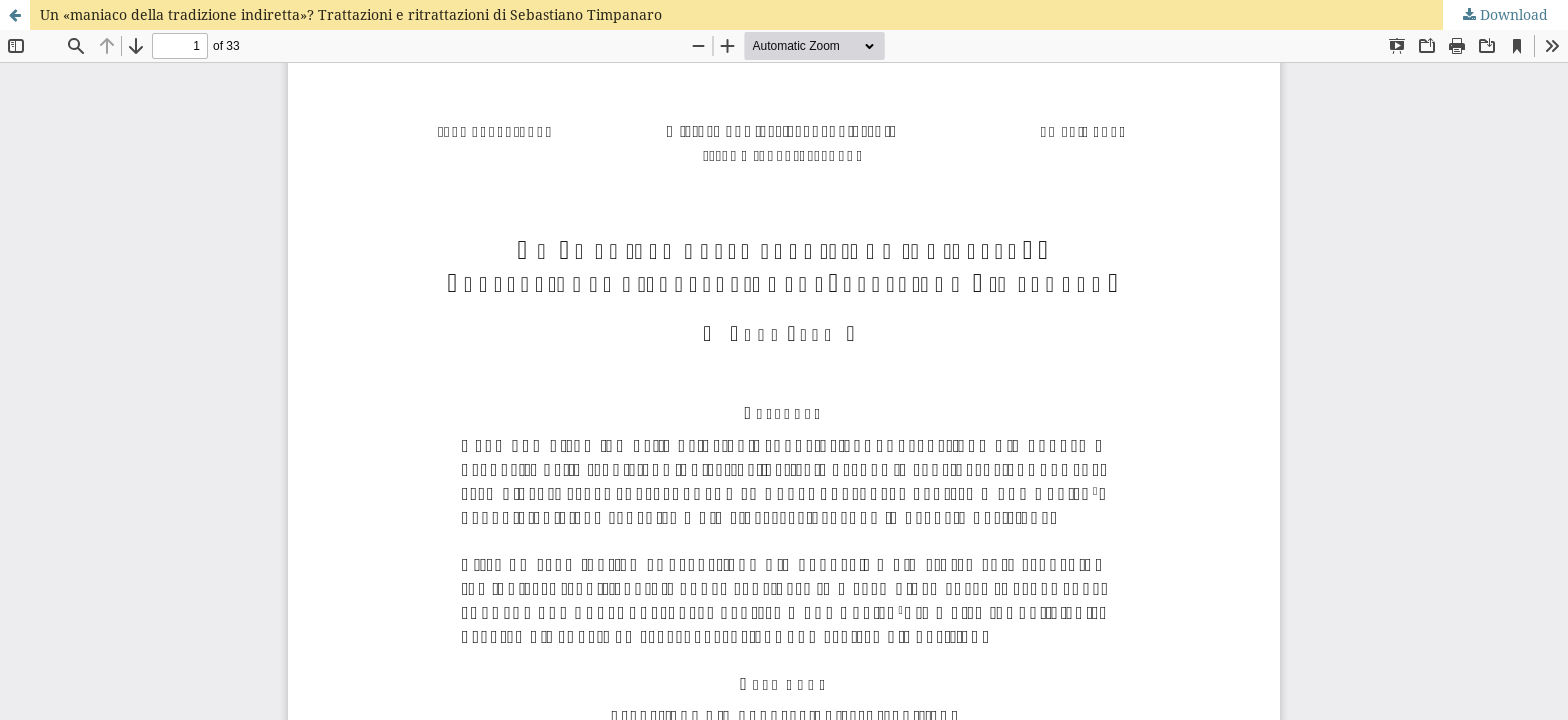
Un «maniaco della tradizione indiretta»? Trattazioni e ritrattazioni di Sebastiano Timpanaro (351, 14)
